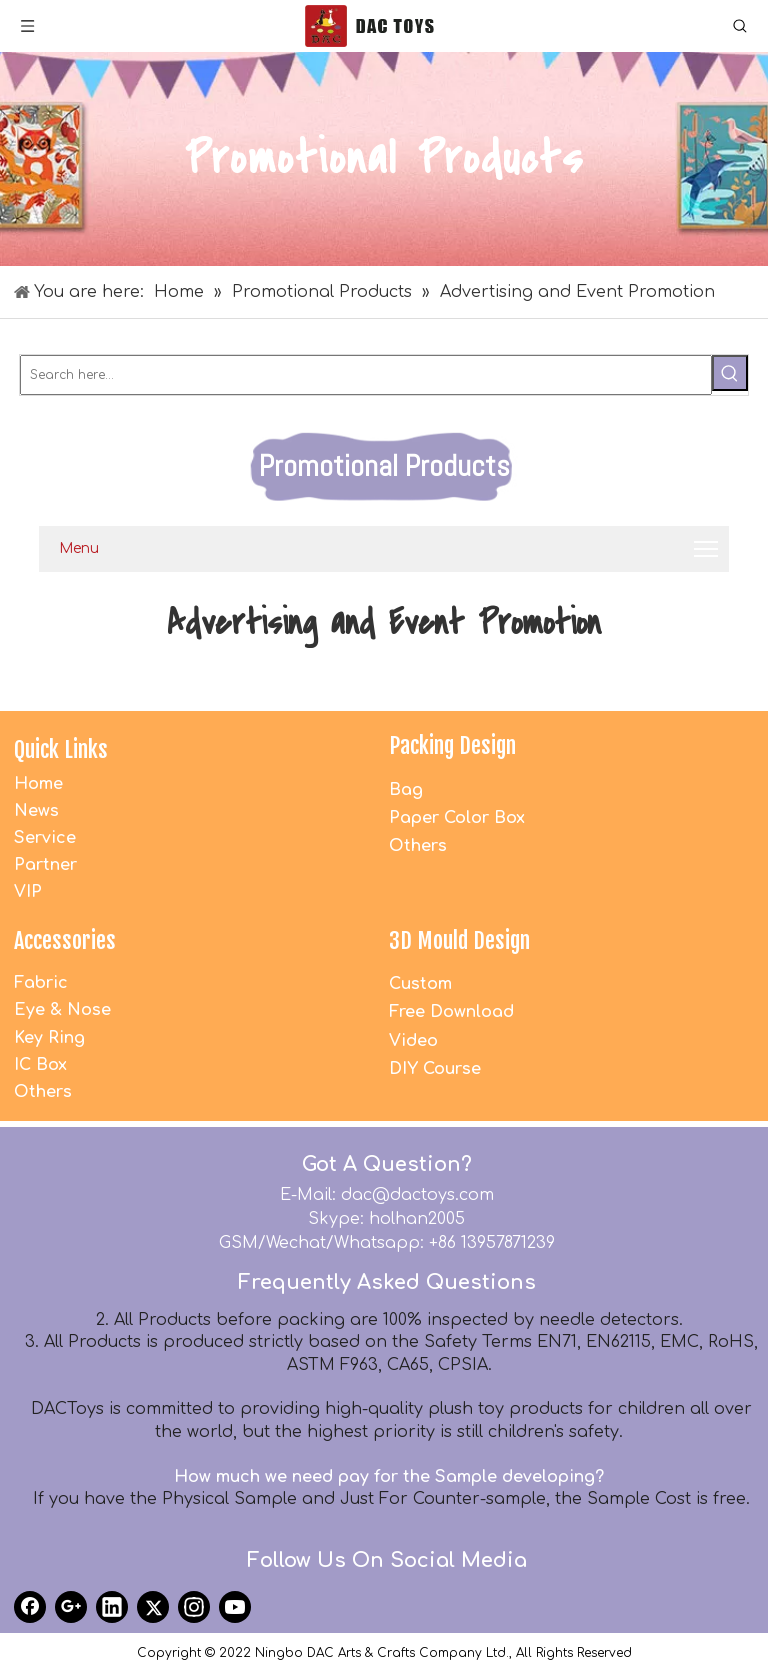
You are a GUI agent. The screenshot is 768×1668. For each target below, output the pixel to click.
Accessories (65, 940)
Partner (45, 865)
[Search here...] (366, 375)
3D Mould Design (459, 940)
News (36, 811)
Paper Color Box (457, 818)
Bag (406, 790)
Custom (420, 984)
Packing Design (452, 745)
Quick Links (61, 749)
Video (413, 1041)
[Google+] (71, 1607)
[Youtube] (235, 1607)
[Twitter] (153, 1607)
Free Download (451, 1012)
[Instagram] (194, 1607)
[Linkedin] (112, 1607)
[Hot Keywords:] (730, 373)
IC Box (40, 1065)
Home (38, 784)
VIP (28, 892)
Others (418, 846)
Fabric (41, 983)
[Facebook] (30, 1607)
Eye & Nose (62, 1010)
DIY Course (435, 1069)
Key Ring (49, 1038)
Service (45, 838)
